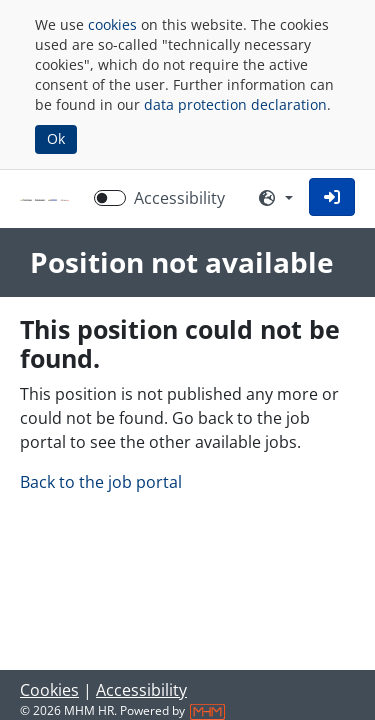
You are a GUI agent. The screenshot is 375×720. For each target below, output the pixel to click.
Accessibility (141, 690)
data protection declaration (235, 104)
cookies (112, 24)
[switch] (110, 198)
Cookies (49, 690)
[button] (332, 197)
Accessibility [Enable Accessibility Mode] (179, 198)
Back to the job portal (101, 482)
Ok (56, 138)
